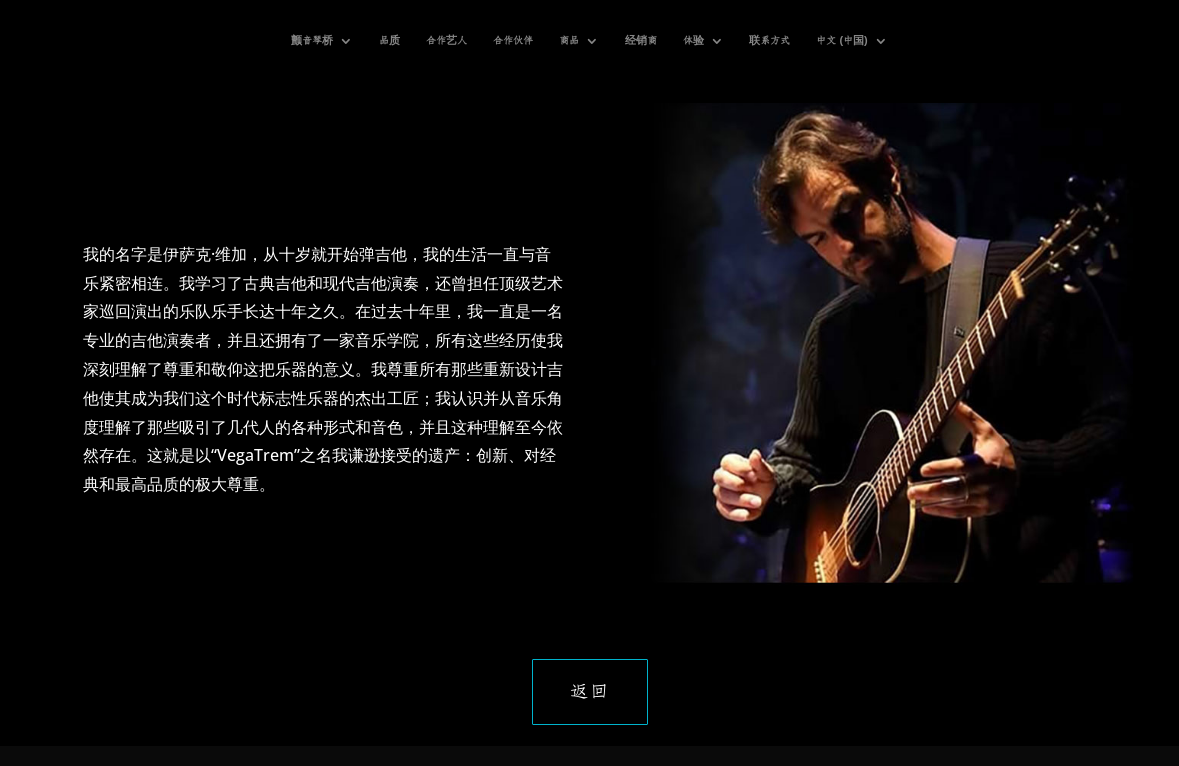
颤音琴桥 (312, 40)
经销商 (641, 40)
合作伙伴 (513, 40)
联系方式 (769, 40)
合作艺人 (446, 40)
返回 (590, 692)
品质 (389, 40)
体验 (693, 40)
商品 (569, 40)
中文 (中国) (841, 40)
